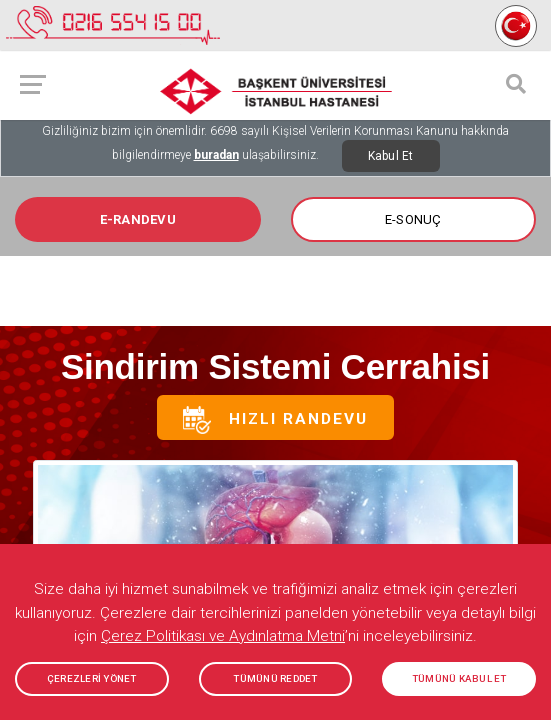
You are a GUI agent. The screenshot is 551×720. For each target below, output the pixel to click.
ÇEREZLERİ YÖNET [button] (92, 678)
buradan (216, 155)
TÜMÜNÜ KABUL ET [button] (459, 678)
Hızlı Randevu (275, 420)
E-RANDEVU (138, 219)
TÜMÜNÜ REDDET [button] (275, 678)
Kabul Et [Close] (391, 156)
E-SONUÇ (413, 219)
